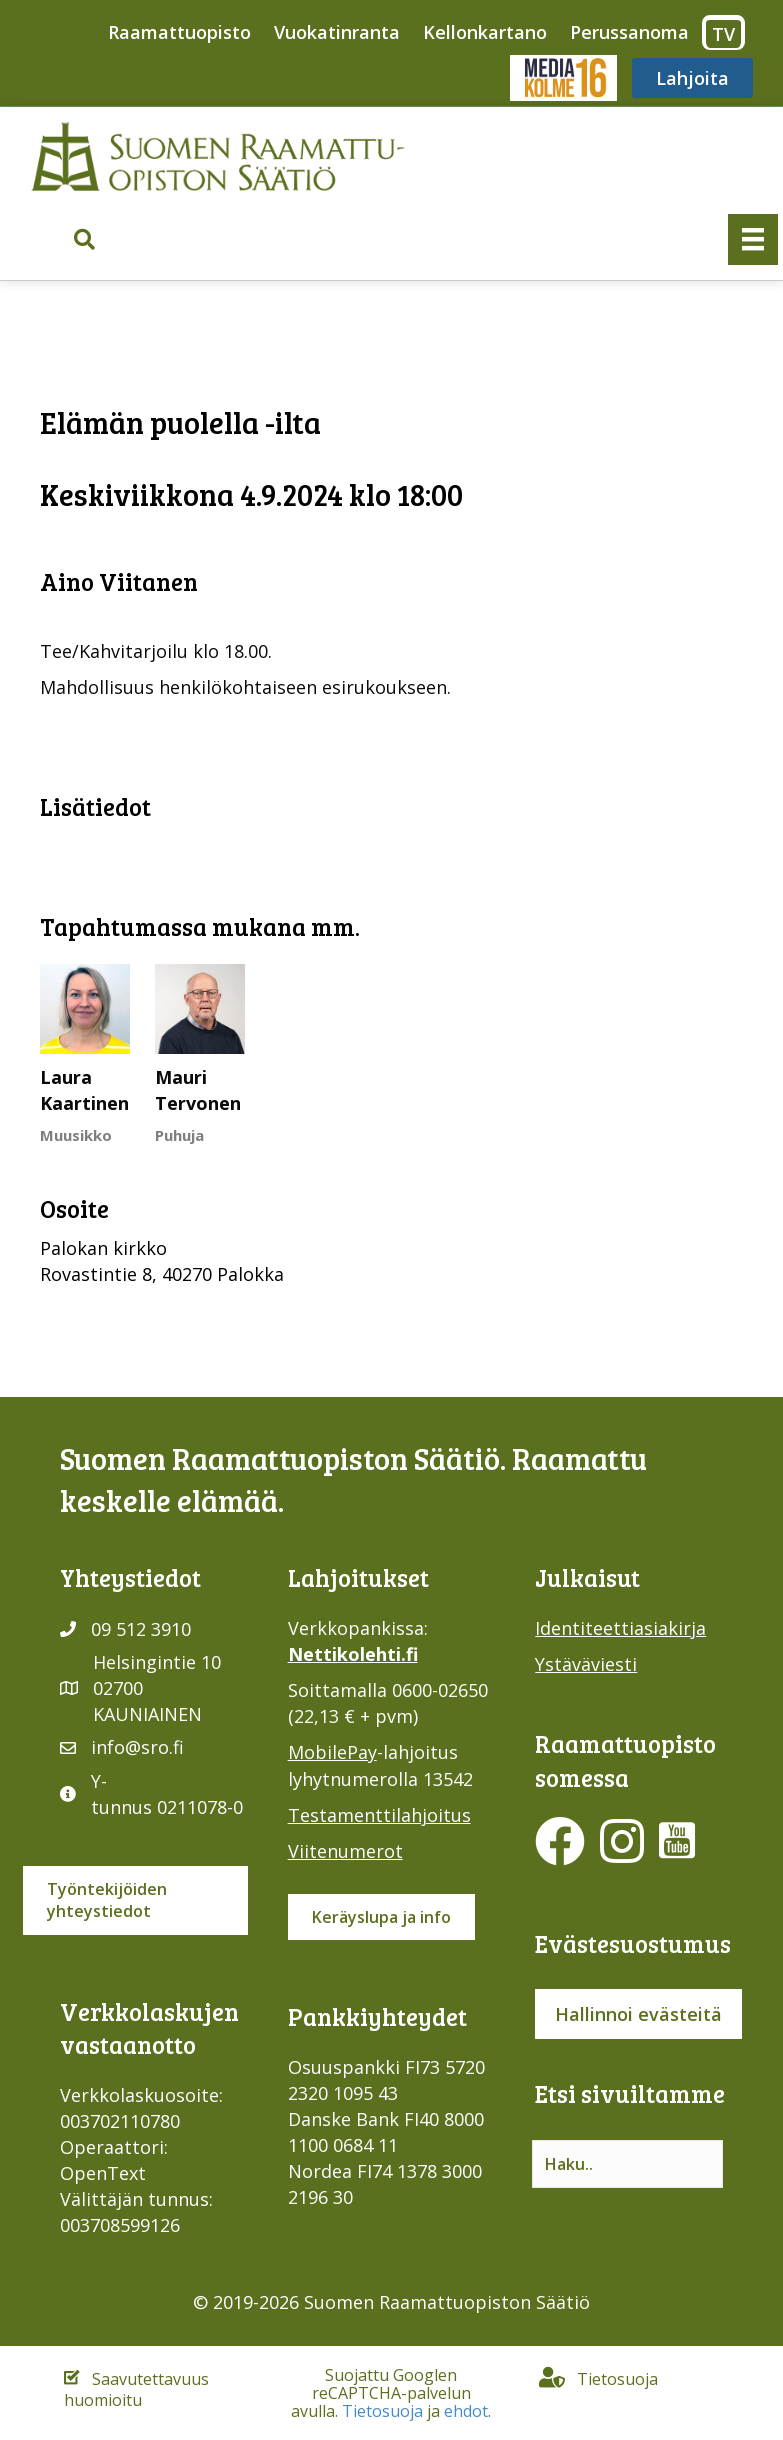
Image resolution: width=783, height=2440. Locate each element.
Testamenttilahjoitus (379, 1815)
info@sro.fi (137, 1747)
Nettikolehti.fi (353, 1654)
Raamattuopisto (179, 32)
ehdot (466, 2411)
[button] (84, 240)
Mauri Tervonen (198, 1090)
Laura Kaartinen (84, 1090)
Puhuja (179, 1135)
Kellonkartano (485, 32)
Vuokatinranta (337, 32)
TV (723, 34)
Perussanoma (629, 32)
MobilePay (332, 1752)
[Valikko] (753, 239)
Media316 (562, 78)
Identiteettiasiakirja (620, 1628)
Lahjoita (692, 78)
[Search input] (627, 2164)
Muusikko (76, 1135)
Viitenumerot (345, 1851)
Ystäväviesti (586, 1664)
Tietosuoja (382, 2411)
